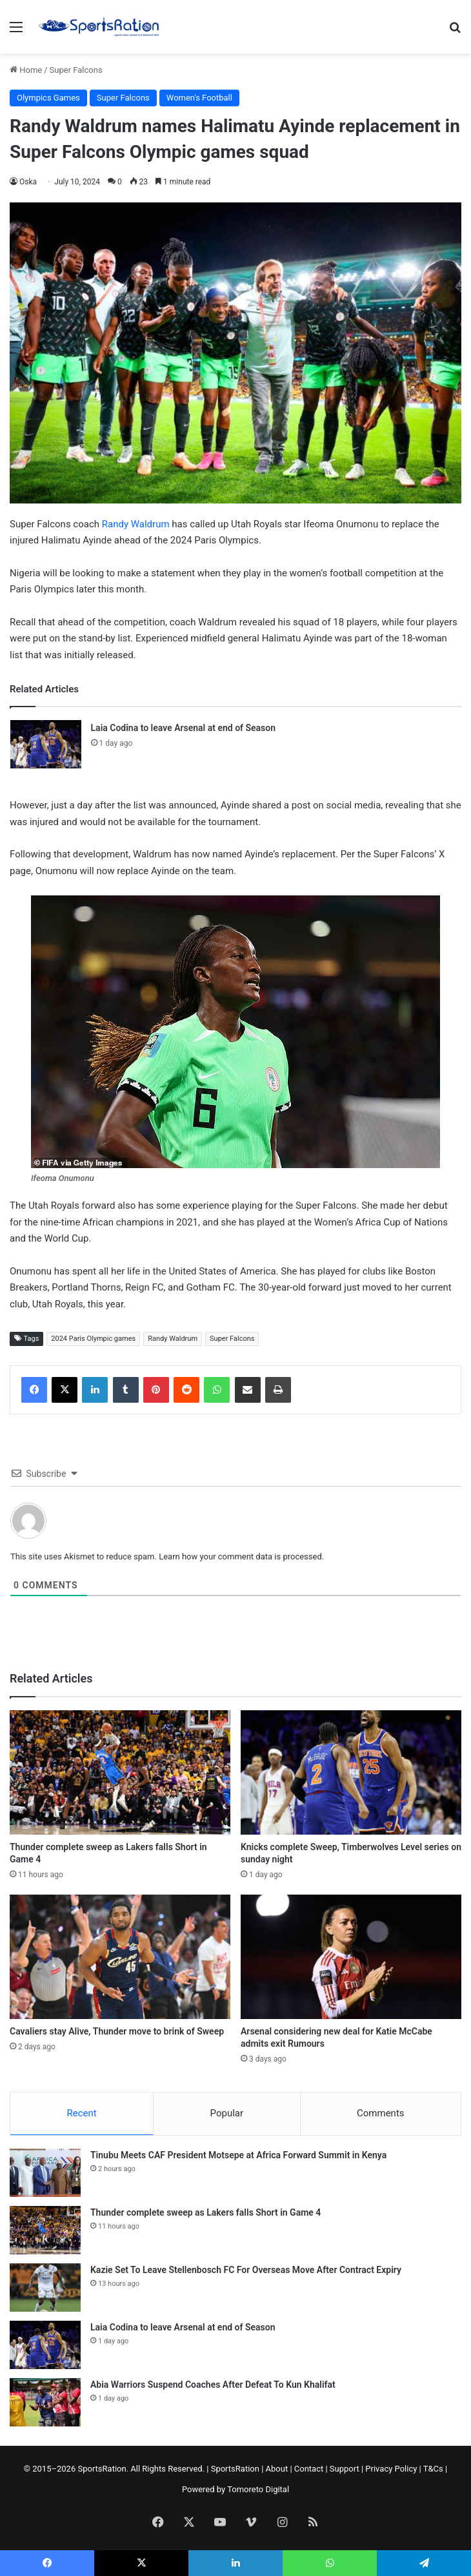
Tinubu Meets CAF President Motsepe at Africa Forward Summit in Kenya (238, 2155)
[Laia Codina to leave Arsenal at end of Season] (45, 744)
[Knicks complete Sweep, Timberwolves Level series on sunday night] (351, 1772)
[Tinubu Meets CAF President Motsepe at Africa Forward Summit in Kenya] (45, 2173)
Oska (28, 181)
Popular (227, 2113)
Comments (381, 2113)
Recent (81, 2113)
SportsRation (235, 2469)
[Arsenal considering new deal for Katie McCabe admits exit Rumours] (351, 1957)
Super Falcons (76, 70)
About (277, 2469)
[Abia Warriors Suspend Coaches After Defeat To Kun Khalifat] (45, 2402)
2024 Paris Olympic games (93, 1338)
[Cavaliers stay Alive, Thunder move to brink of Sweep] (120, 1957)
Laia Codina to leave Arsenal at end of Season (183, 728)
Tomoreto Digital (258, 2489)
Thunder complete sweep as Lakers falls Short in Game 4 (205, 2212)
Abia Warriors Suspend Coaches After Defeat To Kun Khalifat (213, 2384)
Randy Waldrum (134, 524)
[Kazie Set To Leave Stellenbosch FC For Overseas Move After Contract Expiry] (45, 2287)
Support (344, 2469)
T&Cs (433, 2469)
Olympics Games (48, 97)
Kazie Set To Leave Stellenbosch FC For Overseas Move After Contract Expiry (245, 2270)
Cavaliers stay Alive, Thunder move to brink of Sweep (117, 2031)
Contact (308, 2469)
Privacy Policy (391, 2469)
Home (26, 70)
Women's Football (199, 97)
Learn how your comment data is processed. (241, 1556)
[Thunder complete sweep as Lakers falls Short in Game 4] (120, 1772)
